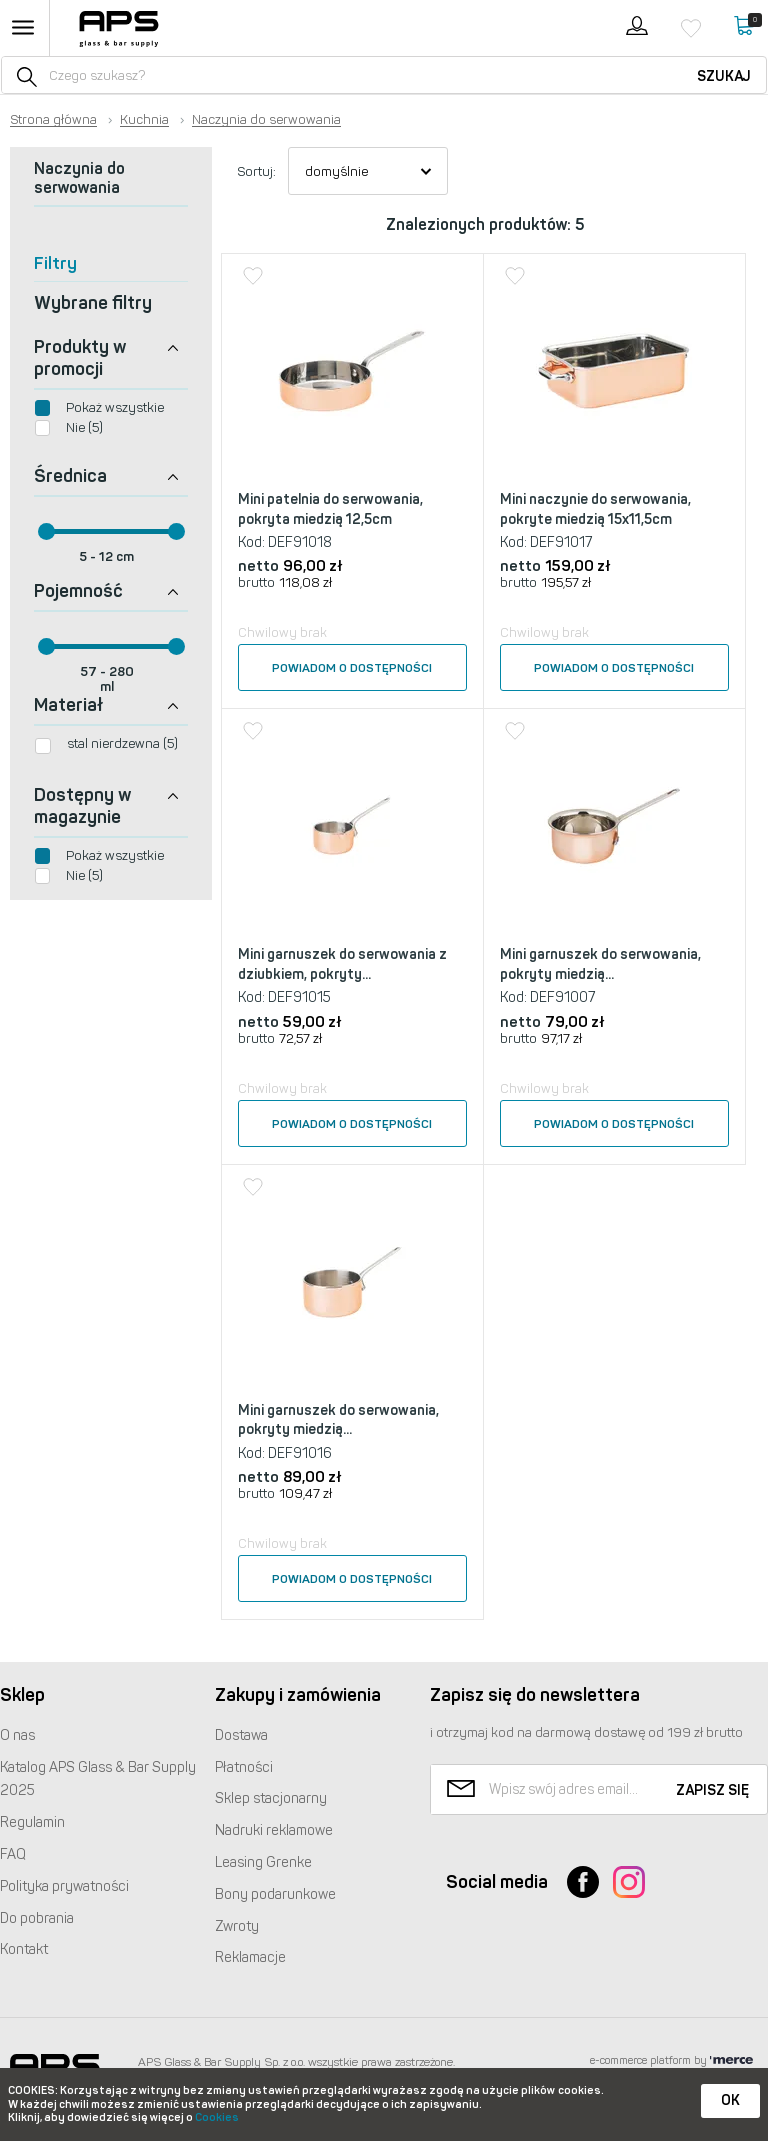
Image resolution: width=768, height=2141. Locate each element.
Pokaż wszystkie (115, 407)
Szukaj (724, 76)
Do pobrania (37, 1918)
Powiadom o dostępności (352, 668)
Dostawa (241, 1735)
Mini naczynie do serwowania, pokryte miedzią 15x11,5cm (595, 509)
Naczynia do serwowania (266, 120)
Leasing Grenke (263, 1862)
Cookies (217, 2117)
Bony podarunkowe (275, 1894)
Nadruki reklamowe (274, 1830)
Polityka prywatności (64, 1886)
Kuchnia (144, 120)
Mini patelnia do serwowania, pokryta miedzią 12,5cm (330, 509)
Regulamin (32, 1822)
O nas (17, 1735)
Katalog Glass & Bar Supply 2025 (98, 1779)
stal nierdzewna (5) (122, 743)
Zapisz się (712, 1790)
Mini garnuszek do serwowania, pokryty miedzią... (600, 964)
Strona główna (53, 120)
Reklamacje (250, 1957)
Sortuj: (256, 171)
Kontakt (24, 1949)
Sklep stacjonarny (271, 1798)
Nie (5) (84, 427)
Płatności (244, 1767)
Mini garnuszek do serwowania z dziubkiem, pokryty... (342, 964)
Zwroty (237, 1926)
